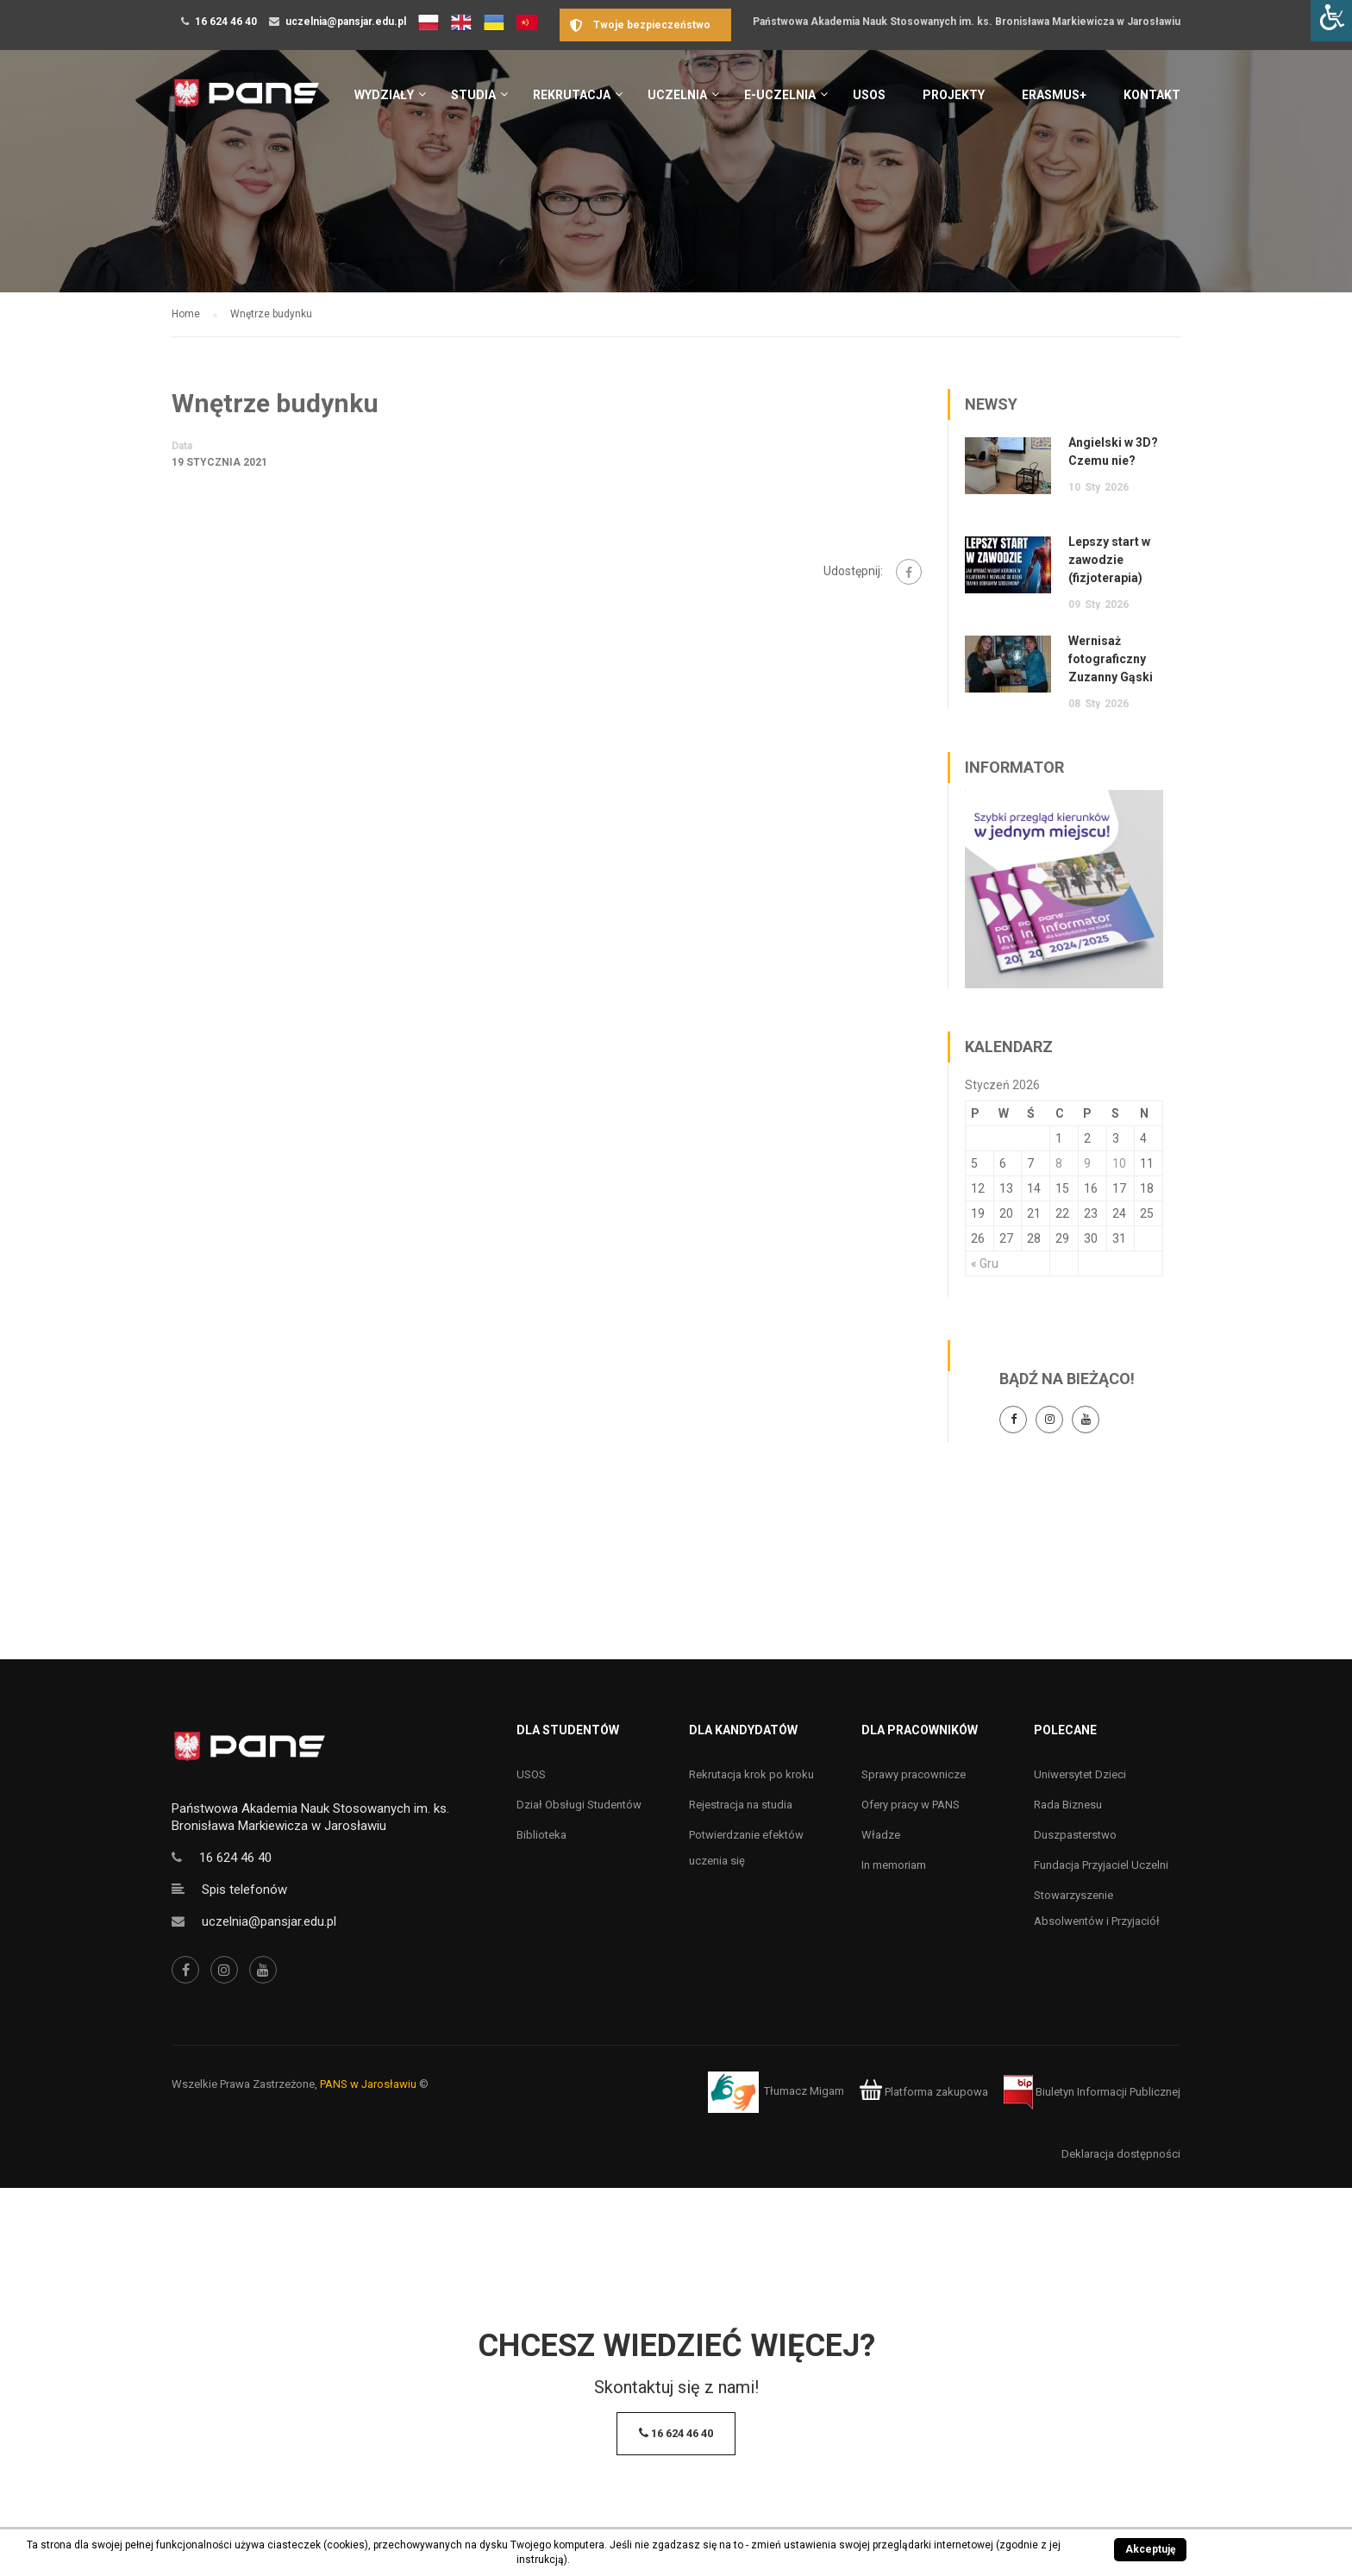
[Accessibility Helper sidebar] (1331, 20)
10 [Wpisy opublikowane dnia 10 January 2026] (1119, 1163)
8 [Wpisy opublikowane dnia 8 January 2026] (1058, 1163)
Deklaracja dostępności (1120, 2153)
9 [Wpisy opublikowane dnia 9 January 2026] (1087, 1163)
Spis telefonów (244, 1889)
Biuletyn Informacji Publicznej (1092, 2091)
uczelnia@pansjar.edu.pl (345, 22)
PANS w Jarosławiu (368, 2084)
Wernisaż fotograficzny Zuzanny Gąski (1110, 659)
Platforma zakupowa (924, 2091)
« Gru (984, 1263)
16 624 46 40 (226, 22)
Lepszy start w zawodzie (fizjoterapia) (1109, 560)
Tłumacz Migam (804, 2091)
